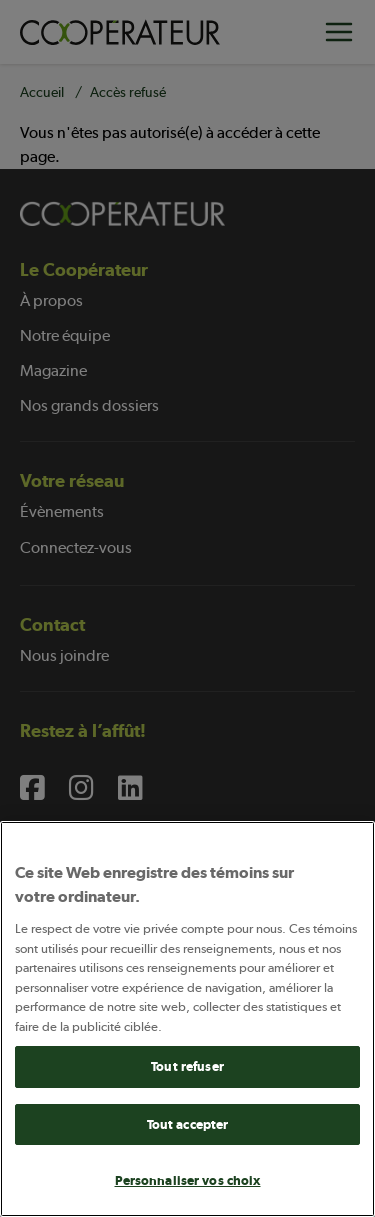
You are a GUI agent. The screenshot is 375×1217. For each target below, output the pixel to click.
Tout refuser (187, 1066)
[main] (187, 1019)
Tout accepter (188, 1124)
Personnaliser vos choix (188, 1180)
